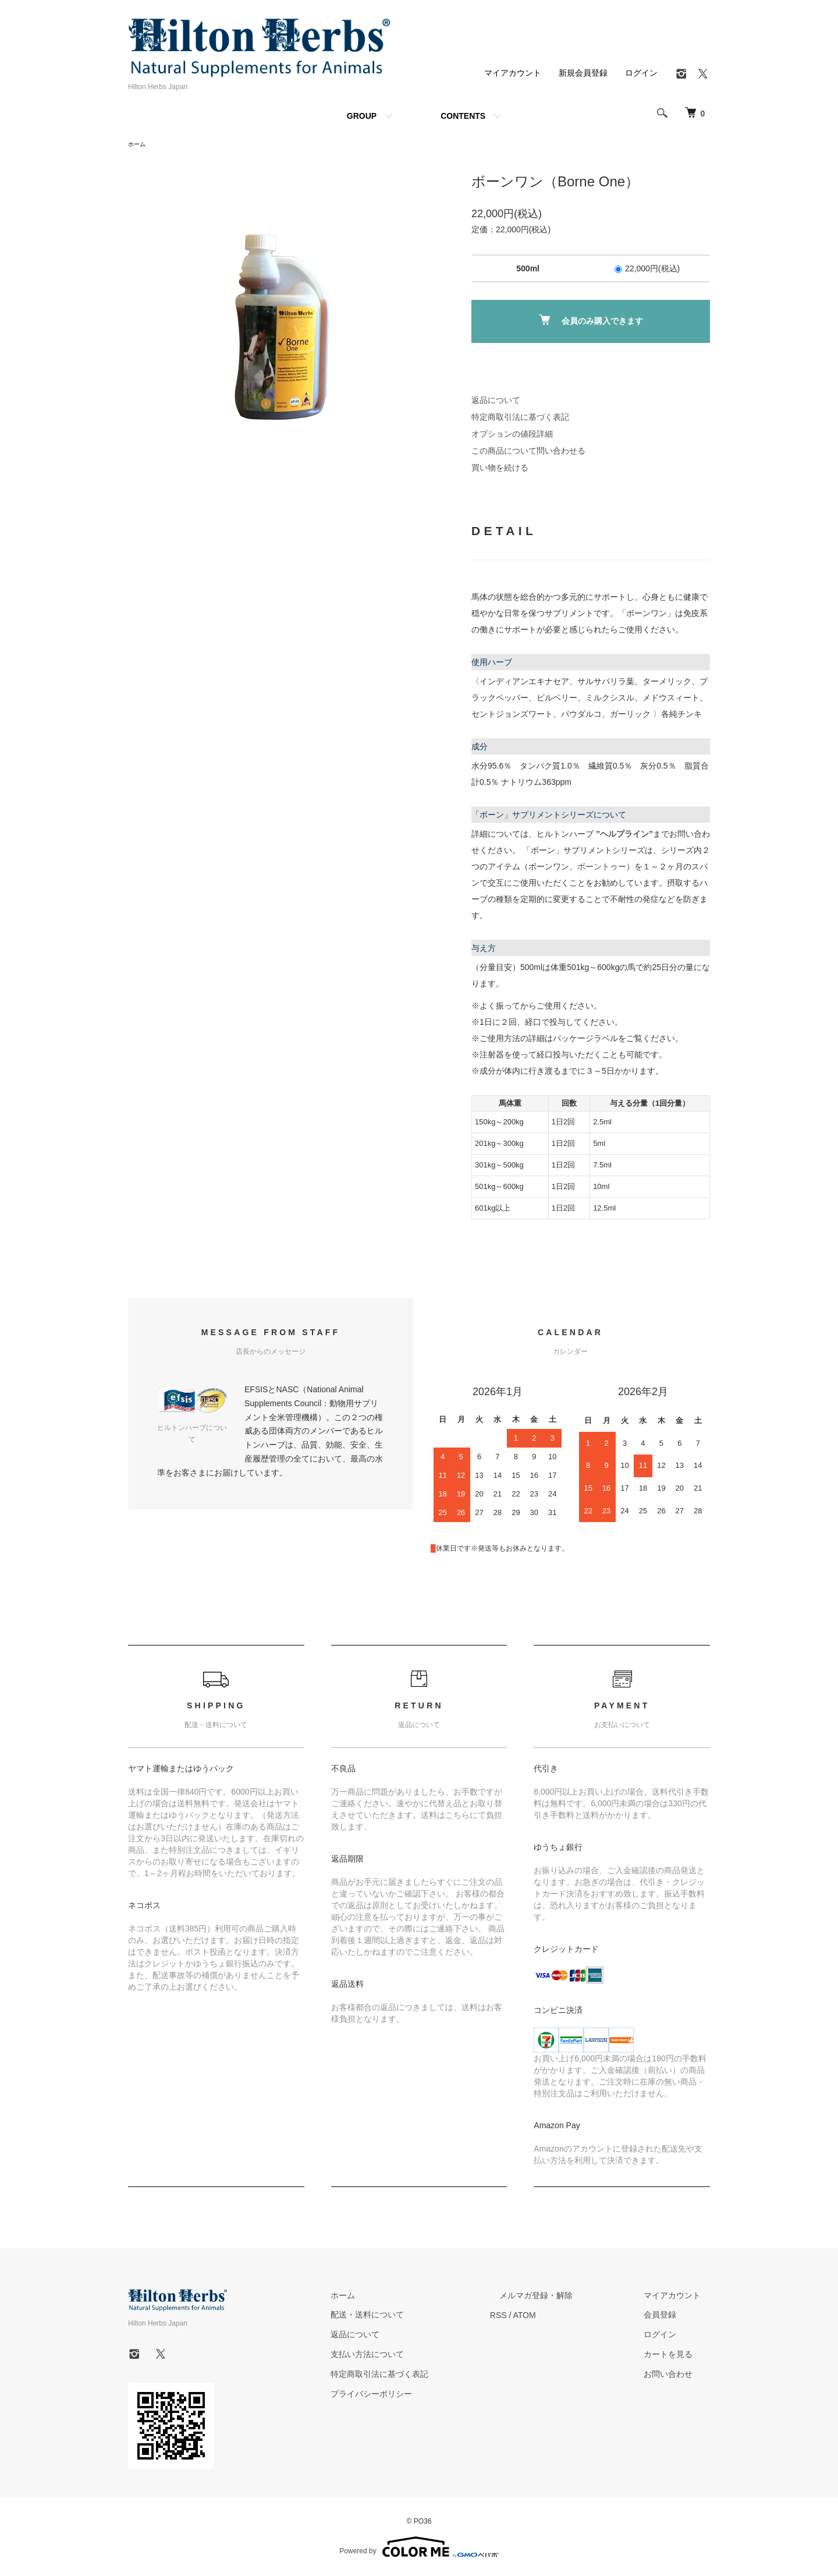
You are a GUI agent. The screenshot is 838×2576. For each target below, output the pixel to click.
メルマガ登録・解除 (564, 2297)
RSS (535, 2316)
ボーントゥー (601, 868)
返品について (495, 401)
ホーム (138, 145)
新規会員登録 (583, 72)
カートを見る (677, 2356)
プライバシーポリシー (418, 2395)
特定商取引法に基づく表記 (520, 418)
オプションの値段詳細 (512, 435)
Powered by (418, 2548)
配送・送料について (413, 2316)
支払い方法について (413, 2356)
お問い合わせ (677, 2375)
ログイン (641, 72)
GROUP (362, 116)
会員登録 (669, 2316)
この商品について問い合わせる (528, 452)
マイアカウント (512, 72)
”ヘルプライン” (624, 835)
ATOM (562, 2316)
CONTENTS (463, 116)
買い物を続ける (499, 468)
